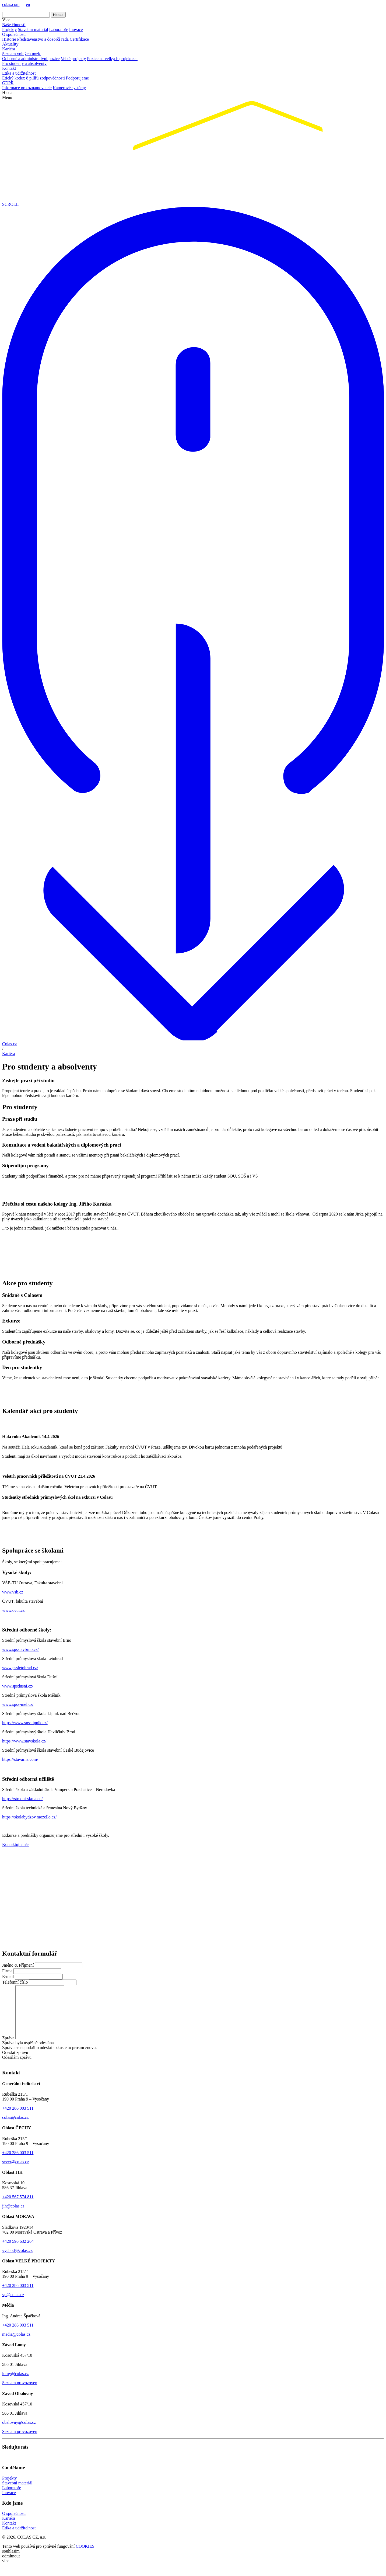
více (5, 2571)
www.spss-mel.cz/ (17, 1704)
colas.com (10, 4)
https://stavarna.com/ (20, 1759)
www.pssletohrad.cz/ (20, 1667)
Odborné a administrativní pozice (31, 58)
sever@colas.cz (15, 2172)
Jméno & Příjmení (18, 1965)
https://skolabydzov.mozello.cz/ (29, 1817)
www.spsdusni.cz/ (17, 1686)
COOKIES (85, 2556)
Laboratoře (58, 29)
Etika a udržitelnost (19, 73)
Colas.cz (9, 1043)
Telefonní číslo (15, 1982)
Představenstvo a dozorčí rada (43, 39)
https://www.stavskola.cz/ (24, 1741)
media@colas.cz (16, 2344)
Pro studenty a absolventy (24, 63)
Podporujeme (77, 78)
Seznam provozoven (19, 2393)
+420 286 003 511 (17, 2118)
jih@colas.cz (13, 2216)
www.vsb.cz (12, 1592)
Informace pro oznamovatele (27, 87)
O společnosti (14, 34)
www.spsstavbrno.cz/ (20, 1649)
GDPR (8, 83)
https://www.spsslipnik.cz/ (25, 1722)
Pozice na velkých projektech (112, 58)
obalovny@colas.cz (19, 2433)
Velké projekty (73, 58)
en (28, 4)
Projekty (9, 29)
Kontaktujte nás (15, 1844)
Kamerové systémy (69, 87)
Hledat (58, 15)
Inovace (76, 29)
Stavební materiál (33, 29)
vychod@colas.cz (17, 2261)
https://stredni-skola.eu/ (22, 1798)
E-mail (8, 1976)
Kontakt (9, 68)
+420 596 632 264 (18, 2251)
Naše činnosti (14, 24)
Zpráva (8, 2048)
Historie (9, 39)
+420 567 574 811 (17, 2207)
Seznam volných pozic (21, 53)
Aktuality (10, 44)
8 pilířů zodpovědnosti (45, 78)
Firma (7, 1971)
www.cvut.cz (13, 1610)
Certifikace (79, 39)
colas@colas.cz (15, 2128)
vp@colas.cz (13, 2305)
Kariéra (8, 49)
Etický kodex (13, 78)
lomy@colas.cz (15, 2384)
